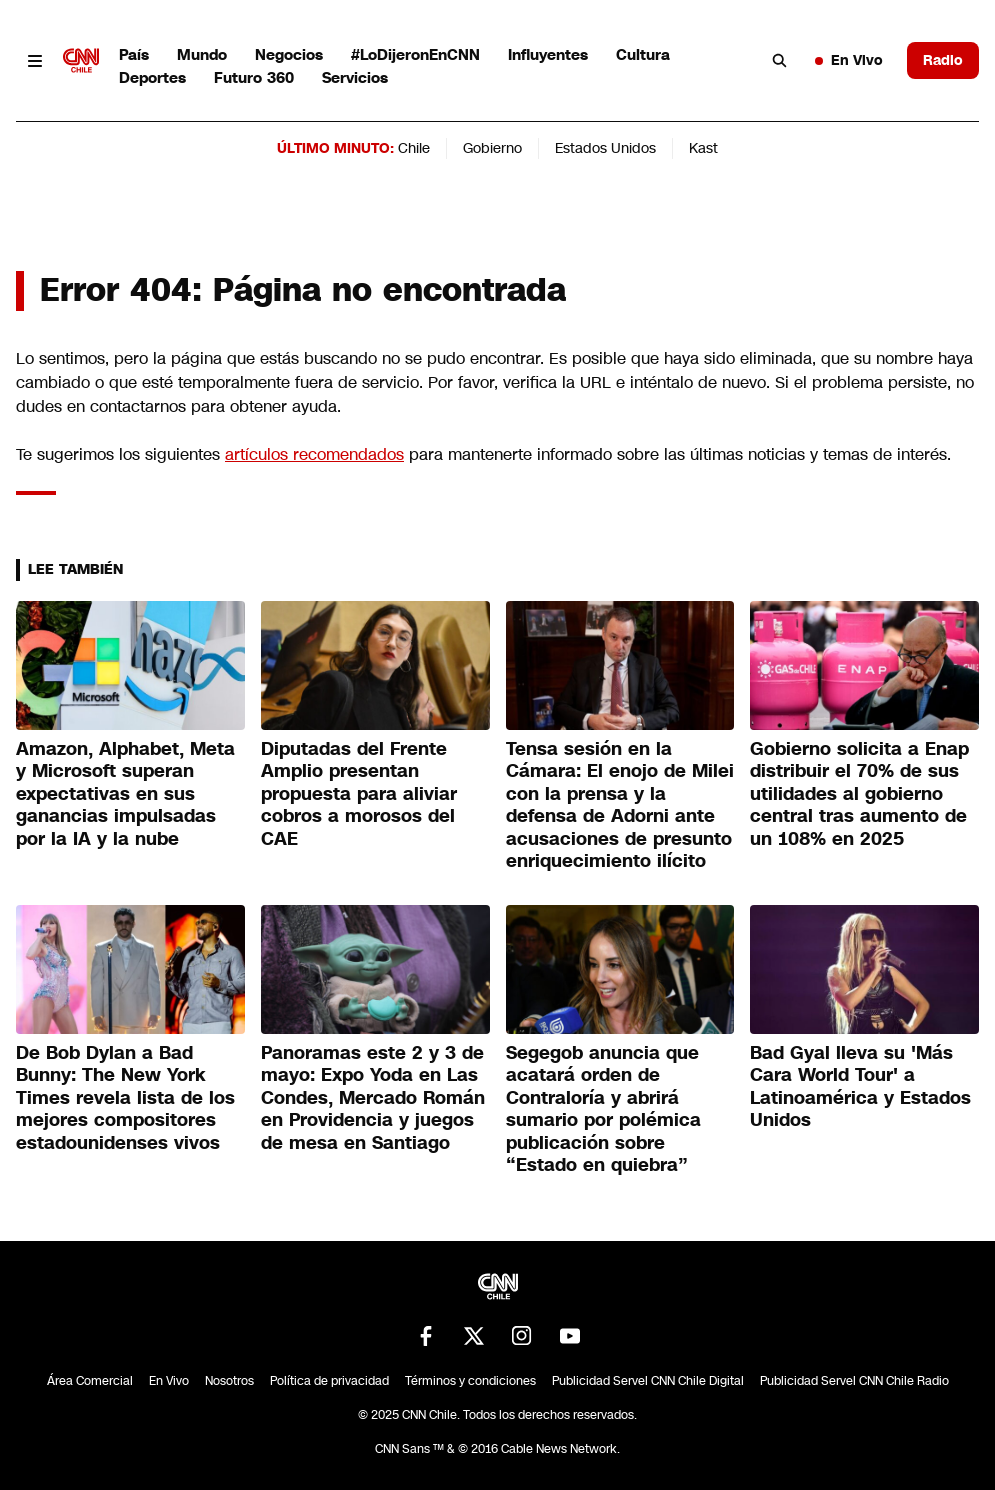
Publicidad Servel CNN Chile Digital (648, 1381)
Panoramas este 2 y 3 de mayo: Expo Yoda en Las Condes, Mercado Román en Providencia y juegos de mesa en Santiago (373, 1098)
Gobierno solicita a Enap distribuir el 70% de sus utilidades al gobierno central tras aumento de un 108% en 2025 (859, 794)
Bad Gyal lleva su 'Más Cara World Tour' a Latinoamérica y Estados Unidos (860, 1087)
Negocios (289, 54)
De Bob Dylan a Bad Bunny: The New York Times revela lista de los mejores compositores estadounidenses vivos (125, 1098)
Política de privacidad (329, 1381)
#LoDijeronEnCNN (415, 54)
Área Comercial (90, 1381)
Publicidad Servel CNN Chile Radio (854, 1381)
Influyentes (548, 54)
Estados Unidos (605, 148)
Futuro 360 (254, 77)
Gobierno (492, 148)
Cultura (643, 54)
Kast (703, 148)
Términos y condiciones (470, 1381)
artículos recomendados (314, 454)
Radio (943, 60)
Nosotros (229, 1381)
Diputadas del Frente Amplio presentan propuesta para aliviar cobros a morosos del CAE (359, 794)
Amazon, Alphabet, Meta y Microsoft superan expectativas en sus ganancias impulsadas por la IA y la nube (125, 794)
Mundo (202, 54)
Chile (414, 148)
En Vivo (849, 60)
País (134, 54)
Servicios (355, 77)
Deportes (152, 77)
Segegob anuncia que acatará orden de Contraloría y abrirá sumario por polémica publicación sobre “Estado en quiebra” (603, 1109)
